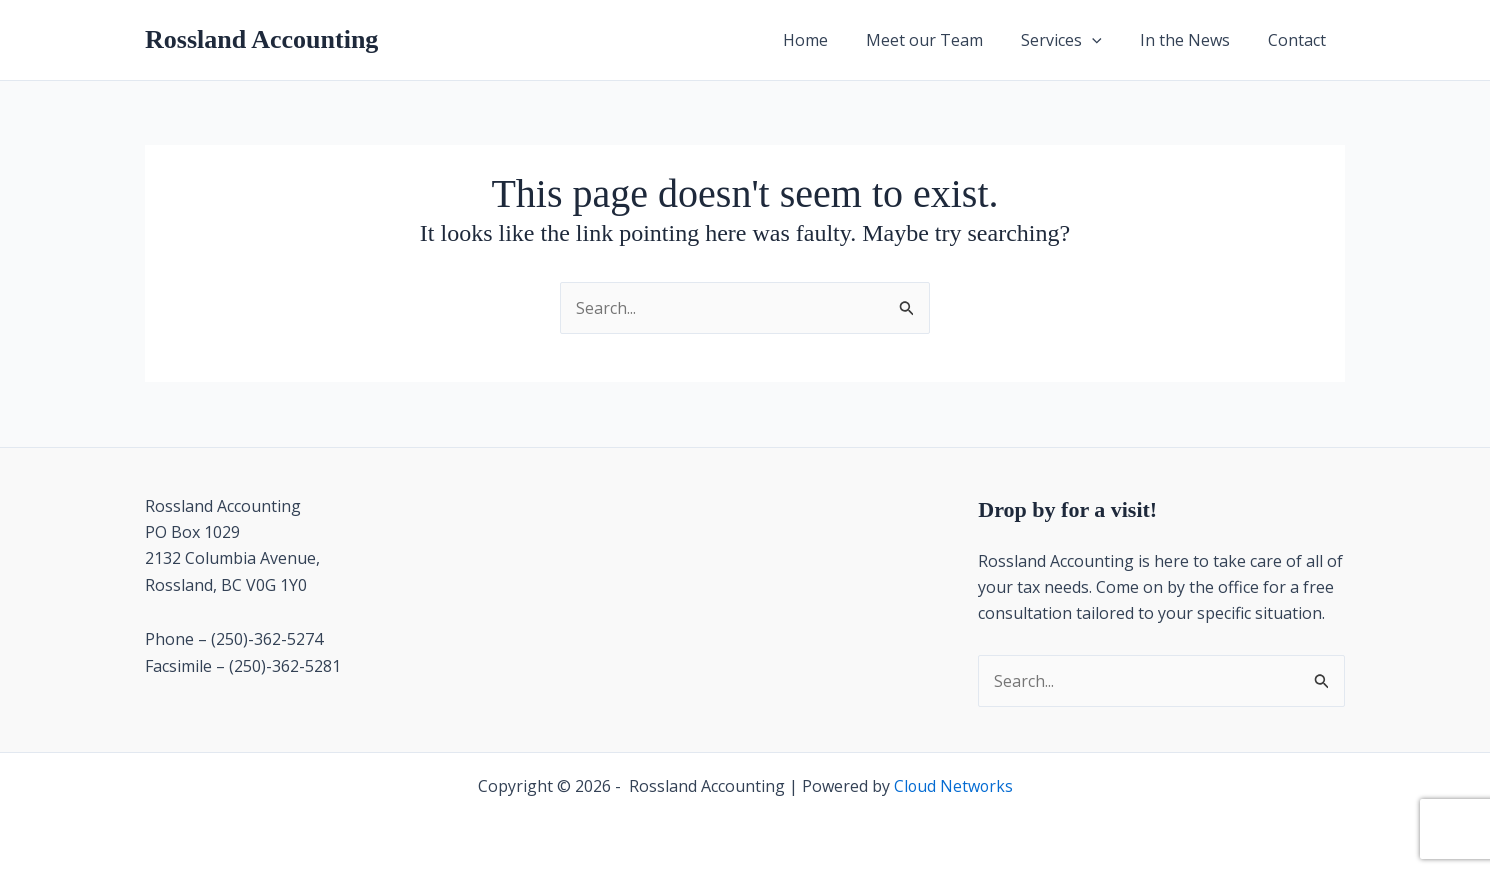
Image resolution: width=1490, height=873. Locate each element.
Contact (1300, 40)
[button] (1107, 40)
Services (1076, 40)
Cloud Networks (953, 786)
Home (832, 40)
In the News (1194, 40)
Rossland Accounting (261, 39)
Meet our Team (945, 40)
